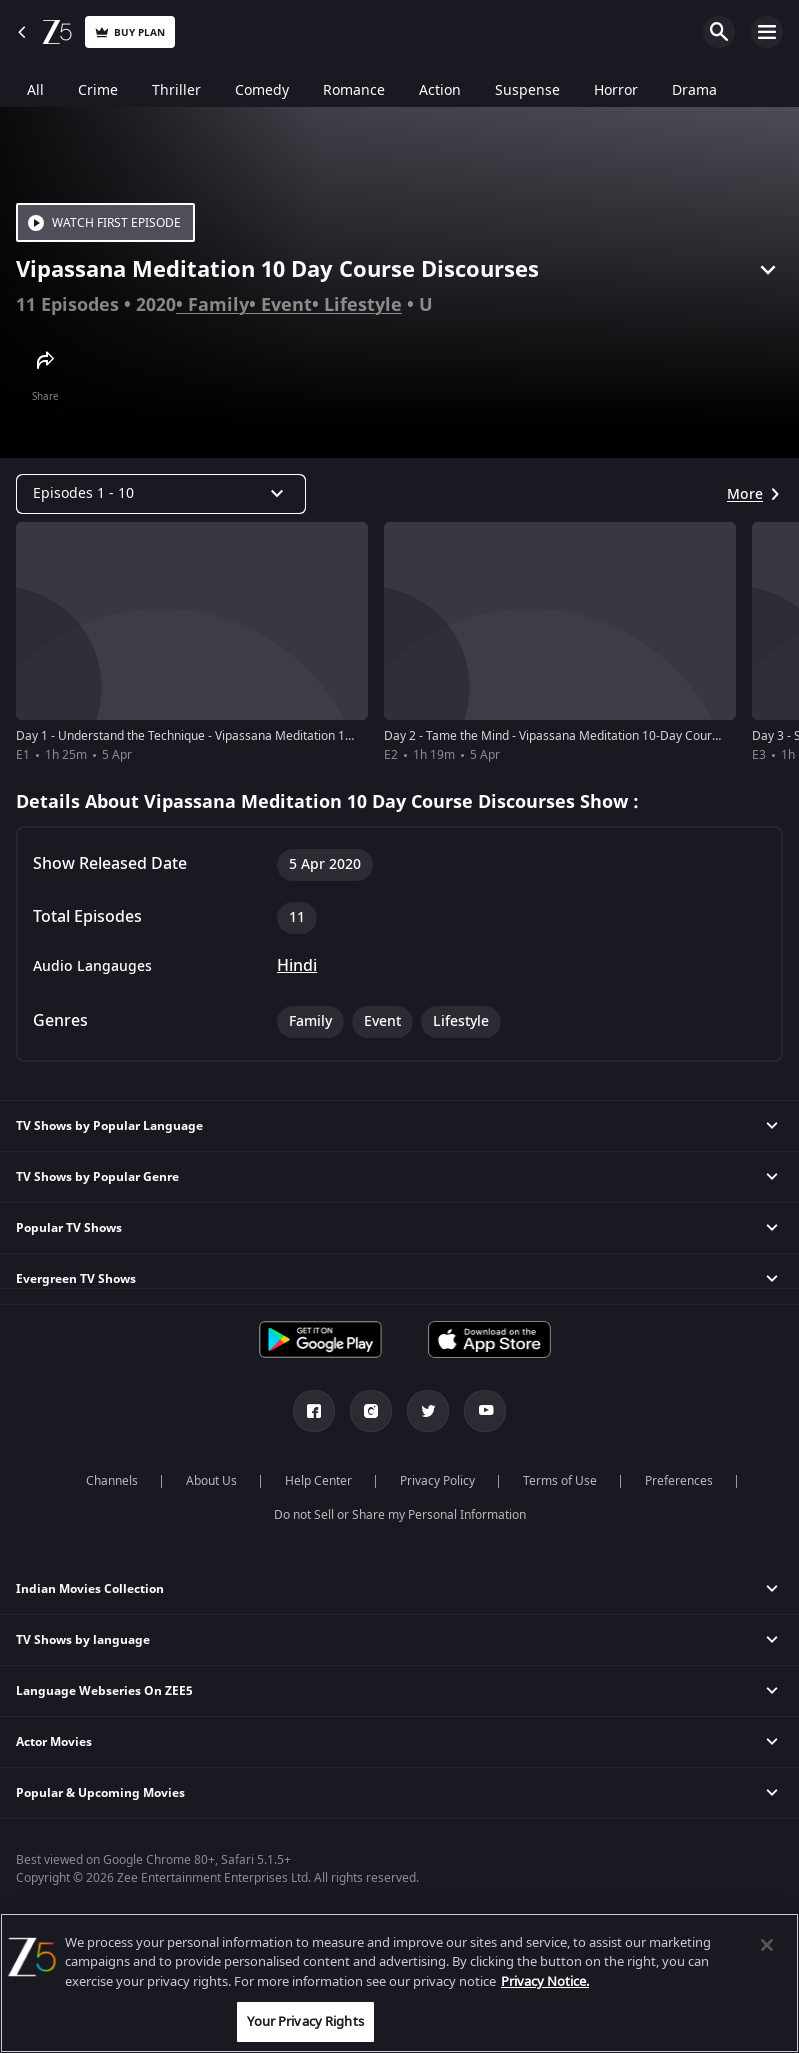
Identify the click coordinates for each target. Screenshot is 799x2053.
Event (286, 305)
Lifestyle (363, 305)
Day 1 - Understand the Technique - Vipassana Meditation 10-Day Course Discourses (251, 736)
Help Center (318, 1481)
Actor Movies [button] (54, 1742)
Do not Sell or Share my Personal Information (400, 1515)
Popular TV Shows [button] (69, 1228)
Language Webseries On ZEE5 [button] (104, 1691)
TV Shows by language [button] (83, 1640)
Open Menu (767, 32)
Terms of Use (560, 1481)
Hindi (297, 966)
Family (218, 305)
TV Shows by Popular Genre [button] (97, 1177)
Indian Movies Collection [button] (90, 1589)
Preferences (679, 1481)
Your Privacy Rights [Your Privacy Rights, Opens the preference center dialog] (305, 2021)
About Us (211, 1481)
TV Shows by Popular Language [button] (109, 1126)
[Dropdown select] (161, 494)
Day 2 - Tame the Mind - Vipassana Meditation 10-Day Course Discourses (587, 736)
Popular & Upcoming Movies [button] (100, 1793)
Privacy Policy (437, 1481)
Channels (112, 1481)
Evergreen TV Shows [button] (76, 1279)
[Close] (767, 1945)
